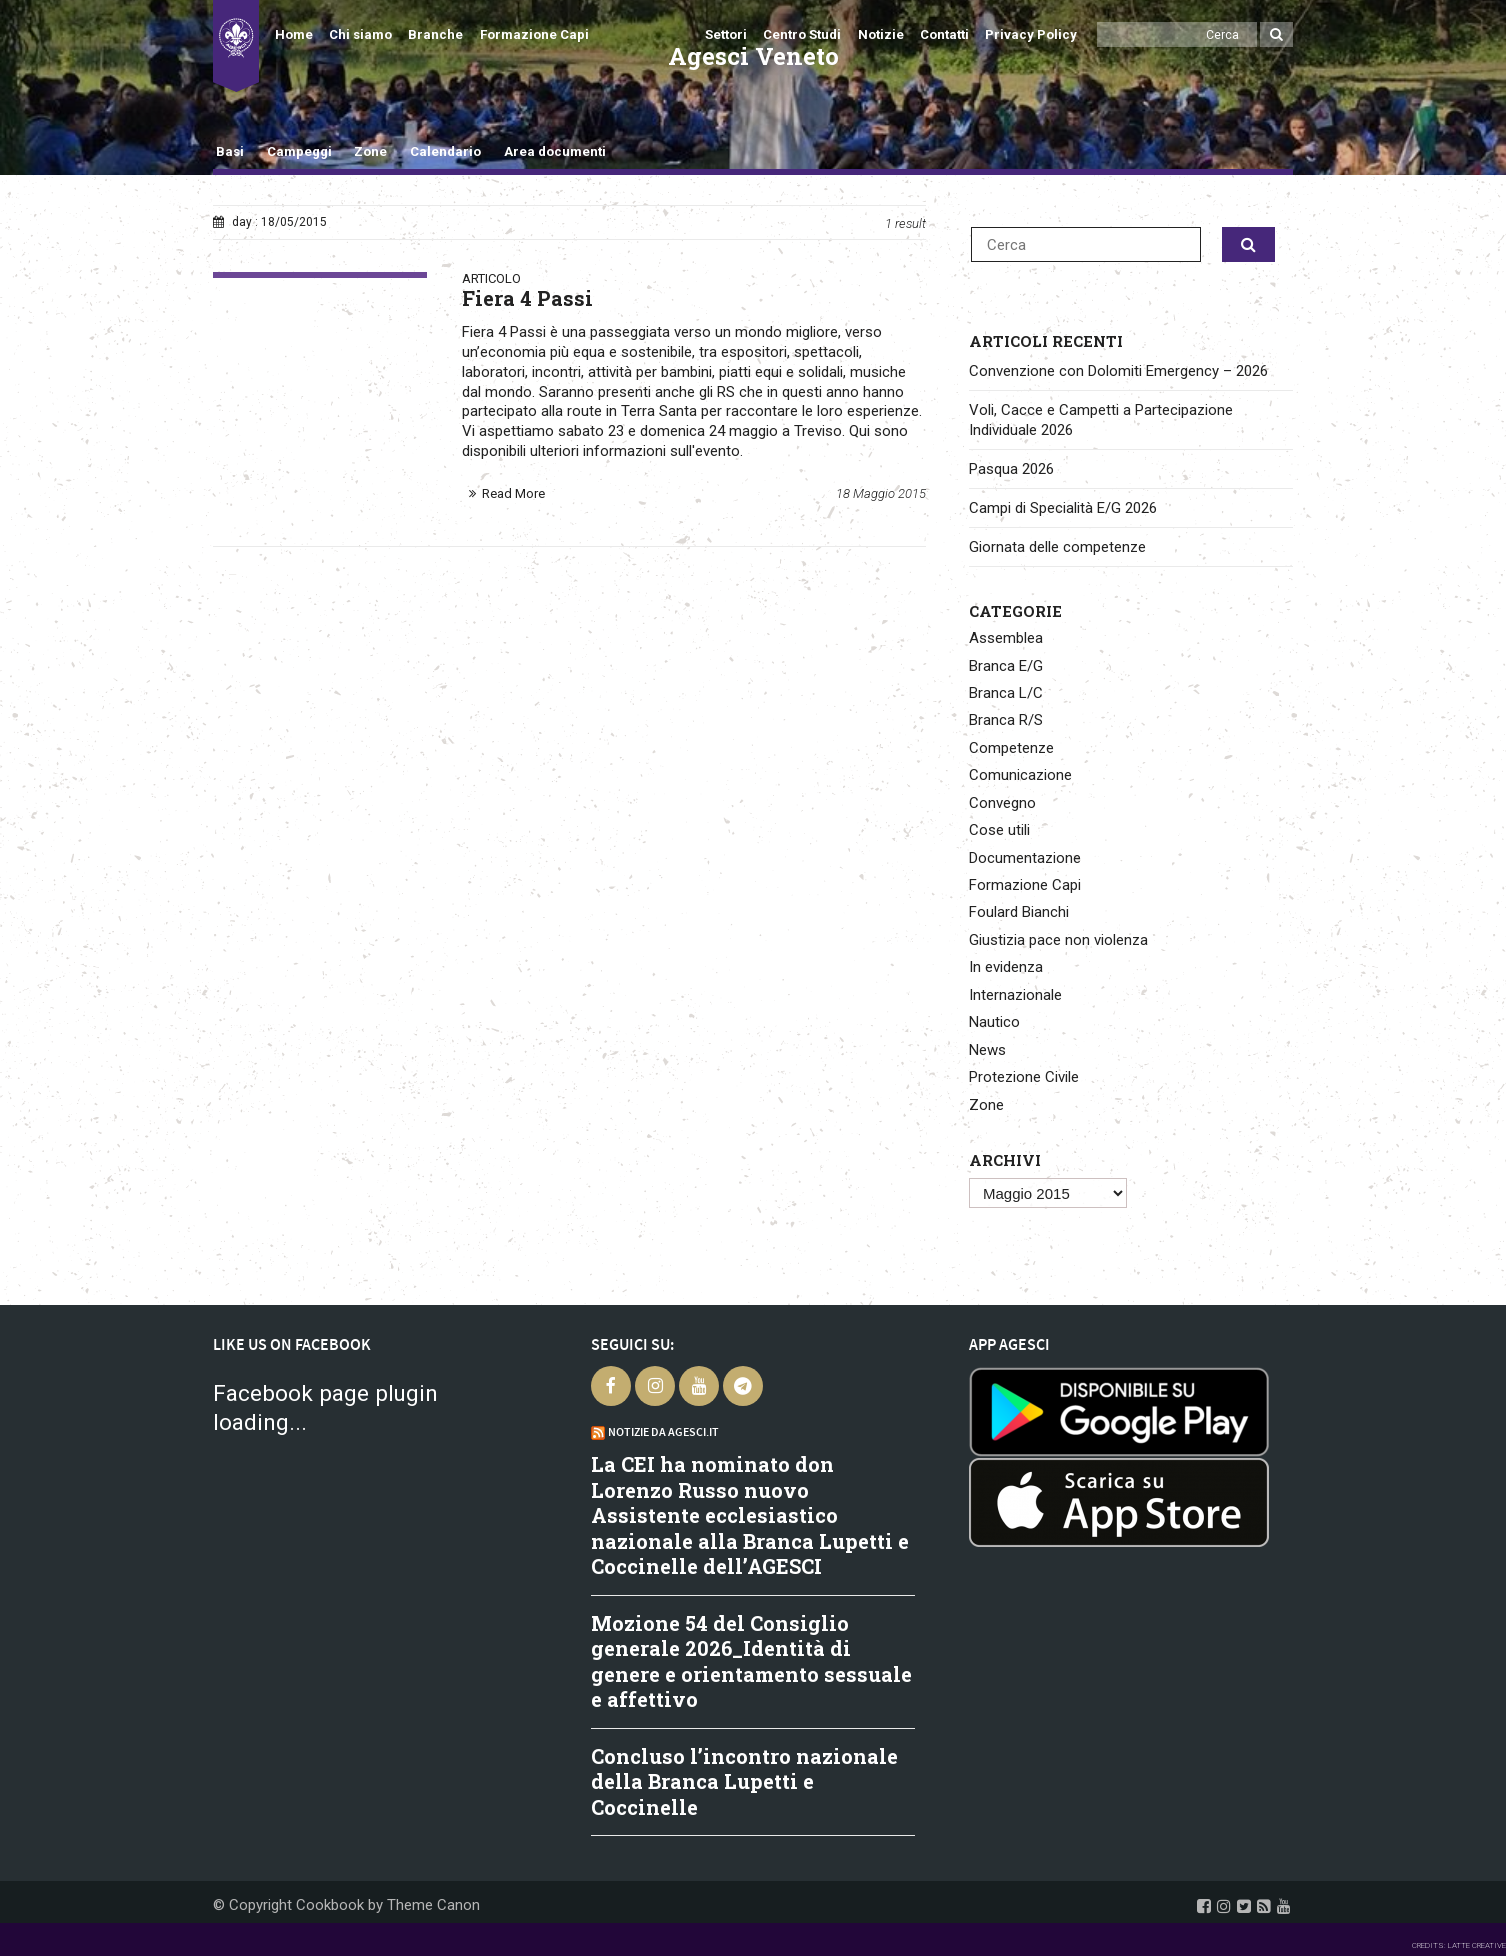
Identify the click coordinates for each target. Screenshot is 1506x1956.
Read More (513, 493)
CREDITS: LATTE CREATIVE (1459, 1945)
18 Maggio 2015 (881, 493)
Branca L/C (1006, 693)
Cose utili (999, 830)
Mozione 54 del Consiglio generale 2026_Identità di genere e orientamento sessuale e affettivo (751, 1661)
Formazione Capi (534, 34)
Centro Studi (802, 34)
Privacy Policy (1031, 34)
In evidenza (1006, 967)
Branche (435, 34)
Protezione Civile (1024, 1077)
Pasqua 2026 (1011, 469)
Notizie (881, 34)
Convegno (1002, 803)
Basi (230, 151)
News (987, 1050)
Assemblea (1006, 638)
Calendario (445, 151)
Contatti (944, 34)
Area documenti (555, 151)
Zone (370, 151)
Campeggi (299, 151)
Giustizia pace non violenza (1058, 940)
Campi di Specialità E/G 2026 (1063, 508)
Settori (726, 34)
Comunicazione (1020, 775)
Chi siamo (360, 34)
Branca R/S (1006, 720)
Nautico (994, 1022)
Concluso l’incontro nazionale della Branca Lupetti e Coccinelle (744, 1781)
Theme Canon (433, 1905)
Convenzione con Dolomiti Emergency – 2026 (1118, 371)
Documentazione (1025, 858)
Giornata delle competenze (1057, 547)
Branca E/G (1006, 666)
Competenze (1011, 748)
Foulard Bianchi (1019, 912)
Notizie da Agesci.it (663, 1432)
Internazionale (1015, 995)
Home (294, 34)
